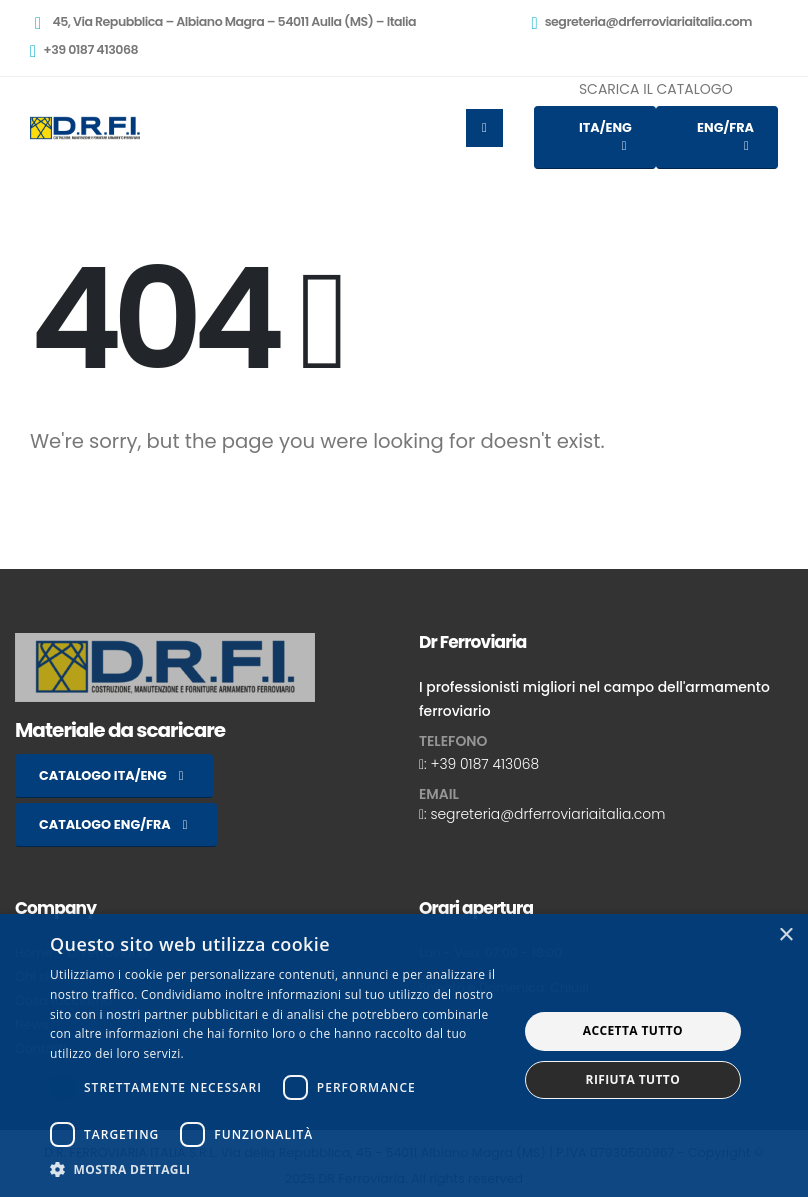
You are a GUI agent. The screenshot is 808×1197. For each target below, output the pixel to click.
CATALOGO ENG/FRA (116, 824)
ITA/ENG (605, 136)
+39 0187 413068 (484, 764)
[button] (277, 1170)
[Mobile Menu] (484, 128)
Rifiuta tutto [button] (633, 1079)
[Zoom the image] (165, 644)
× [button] (785, 935)
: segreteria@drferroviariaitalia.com (544, 814)
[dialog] (404, 1055)
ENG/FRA (725, 136)
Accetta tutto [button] (633, 1030)
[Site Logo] (85, 128)
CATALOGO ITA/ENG (114, 775)
